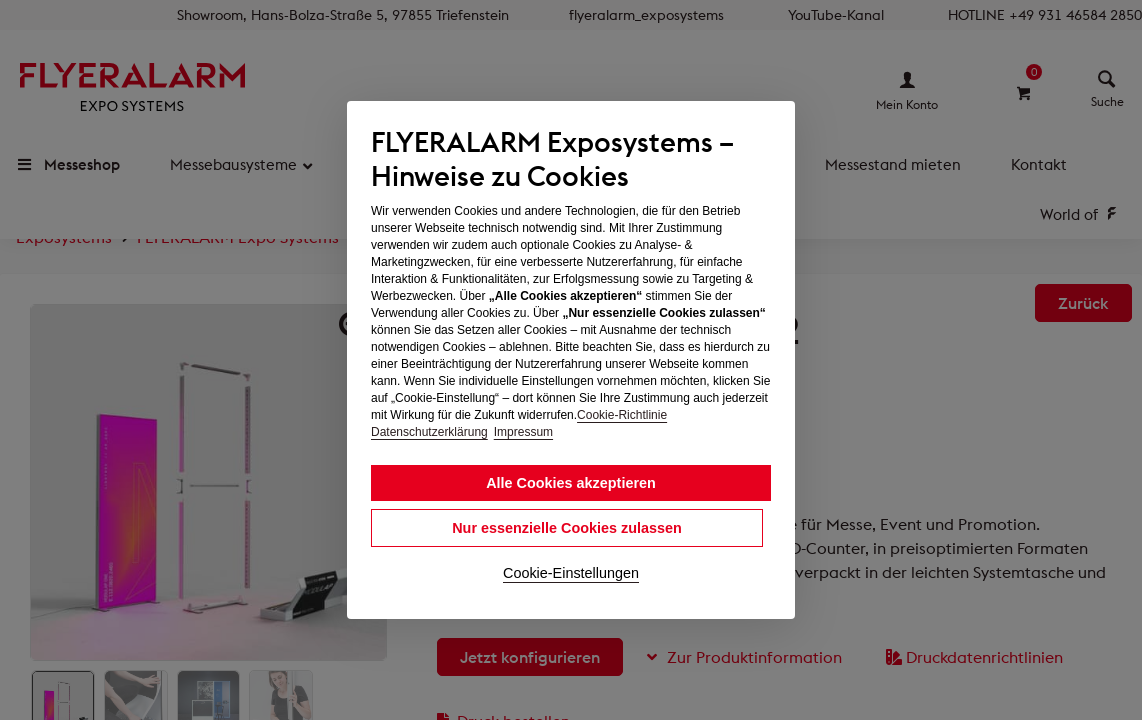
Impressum (523, 432)
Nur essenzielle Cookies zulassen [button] (567, 528)
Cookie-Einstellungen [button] (571, 573)
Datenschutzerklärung (429, 432)
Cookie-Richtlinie (622, 415)
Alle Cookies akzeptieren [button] (571, 483)
